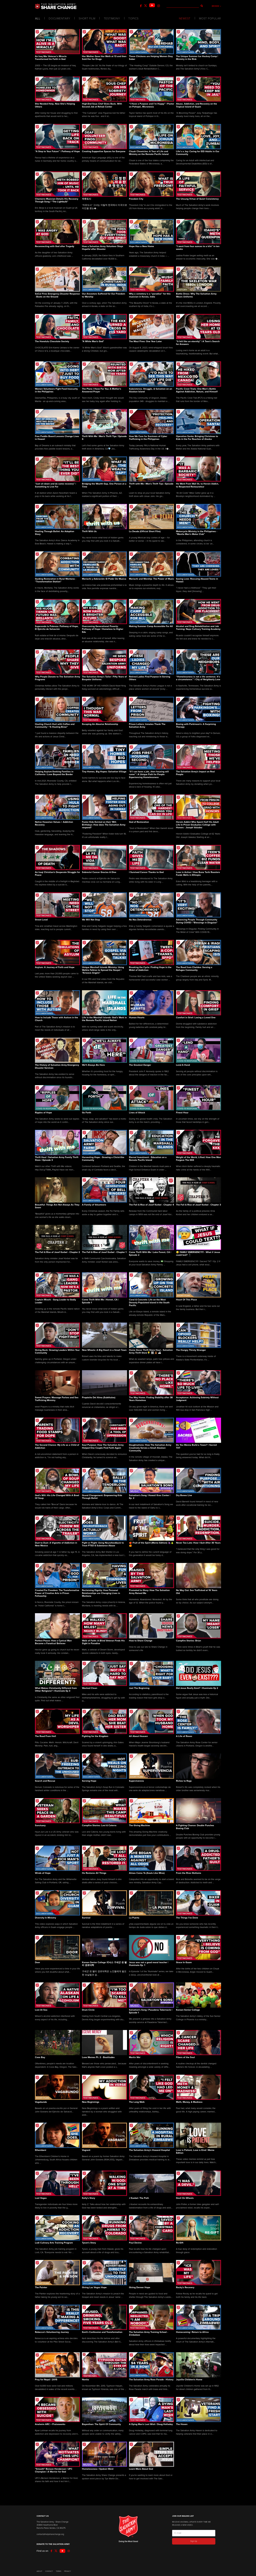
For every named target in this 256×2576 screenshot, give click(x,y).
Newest (185, 18)
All (37, 18)
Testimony (112, 18)
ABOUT (39, 2571)
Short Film (87, 18)
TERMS (58, 2571)
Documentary (59, 18)
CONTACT (49, 2571)
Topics (134, 18)
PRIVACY (67, 2571)
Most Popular (210, 18)
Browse (216, 6)
